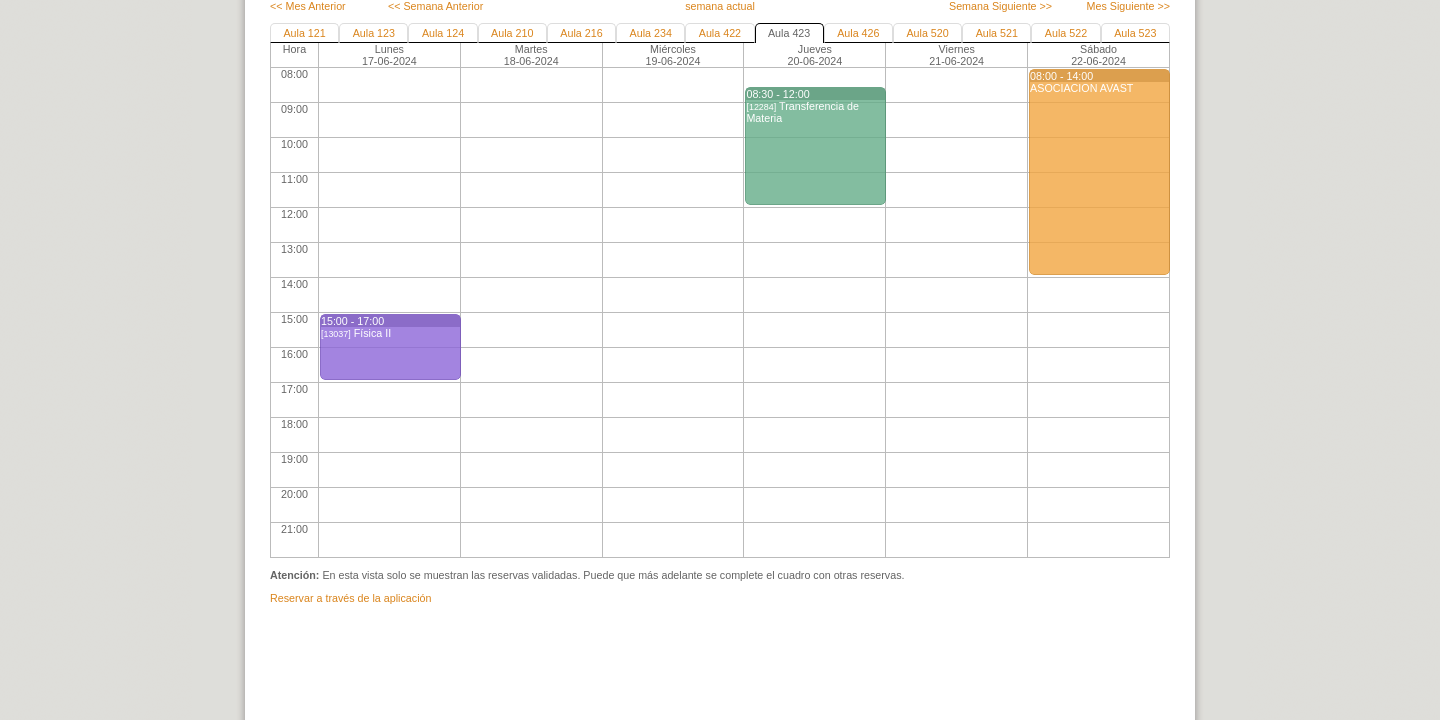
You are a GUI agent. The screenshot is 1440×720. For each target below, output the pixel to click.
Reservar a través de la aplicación (350, 598)
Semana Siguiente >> (1000, 6)
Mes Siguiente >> (1128, 6)
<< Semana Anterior (435, 6)
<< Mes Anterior (308, 6)
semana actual (720, 6)
